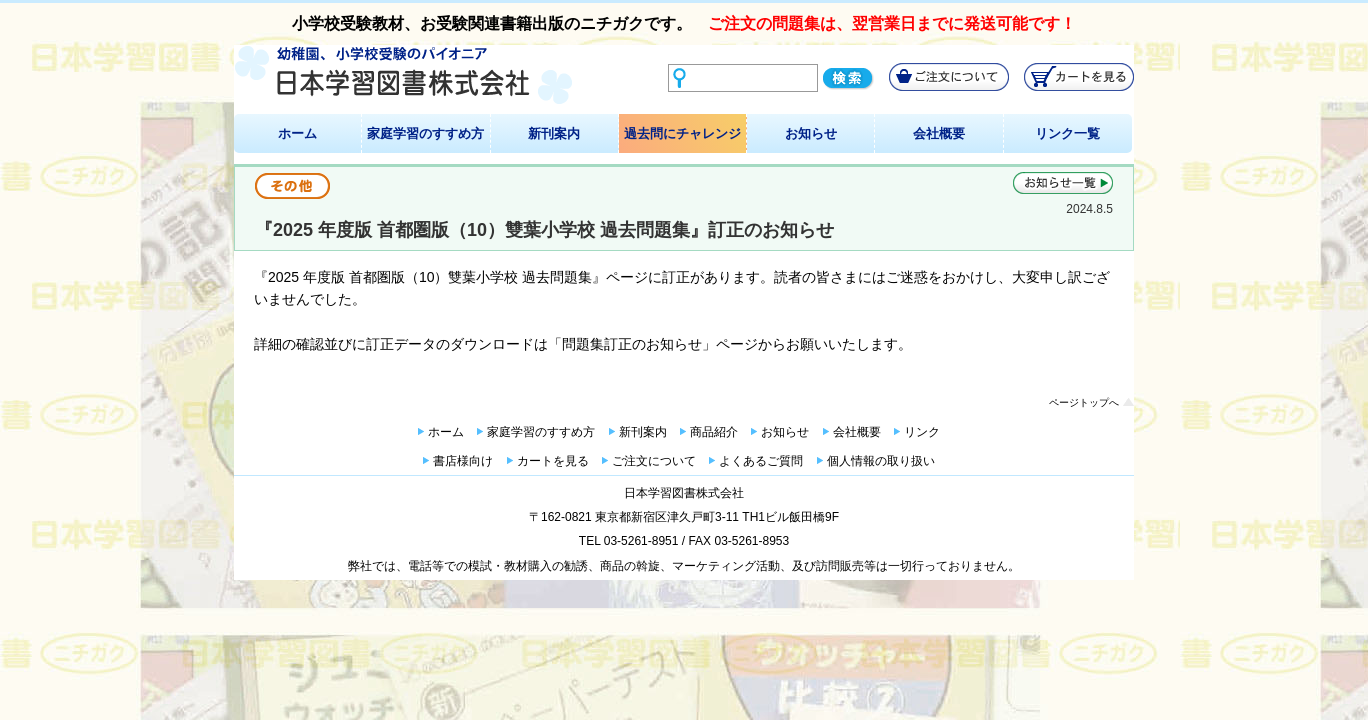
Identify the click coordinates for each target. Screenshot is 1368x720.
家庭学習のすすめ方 (425, 133)
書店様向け (463, 461)
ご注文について (654, 461)
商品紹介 (714, 432)
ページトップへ (1084, 402)
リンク (922, 432)
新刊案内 (554, 133)
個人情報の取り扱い (881, 461)
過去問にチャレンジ (682, 133)
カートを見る (553, 461)
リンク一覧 (1067, 133)
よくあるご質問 (761, 461)
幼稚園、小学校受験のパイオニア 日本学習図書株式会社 (403, 75)
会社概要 (939, 133)
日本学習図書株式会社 (684, 493)
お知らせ (811, 133)
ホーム (297, 133)
